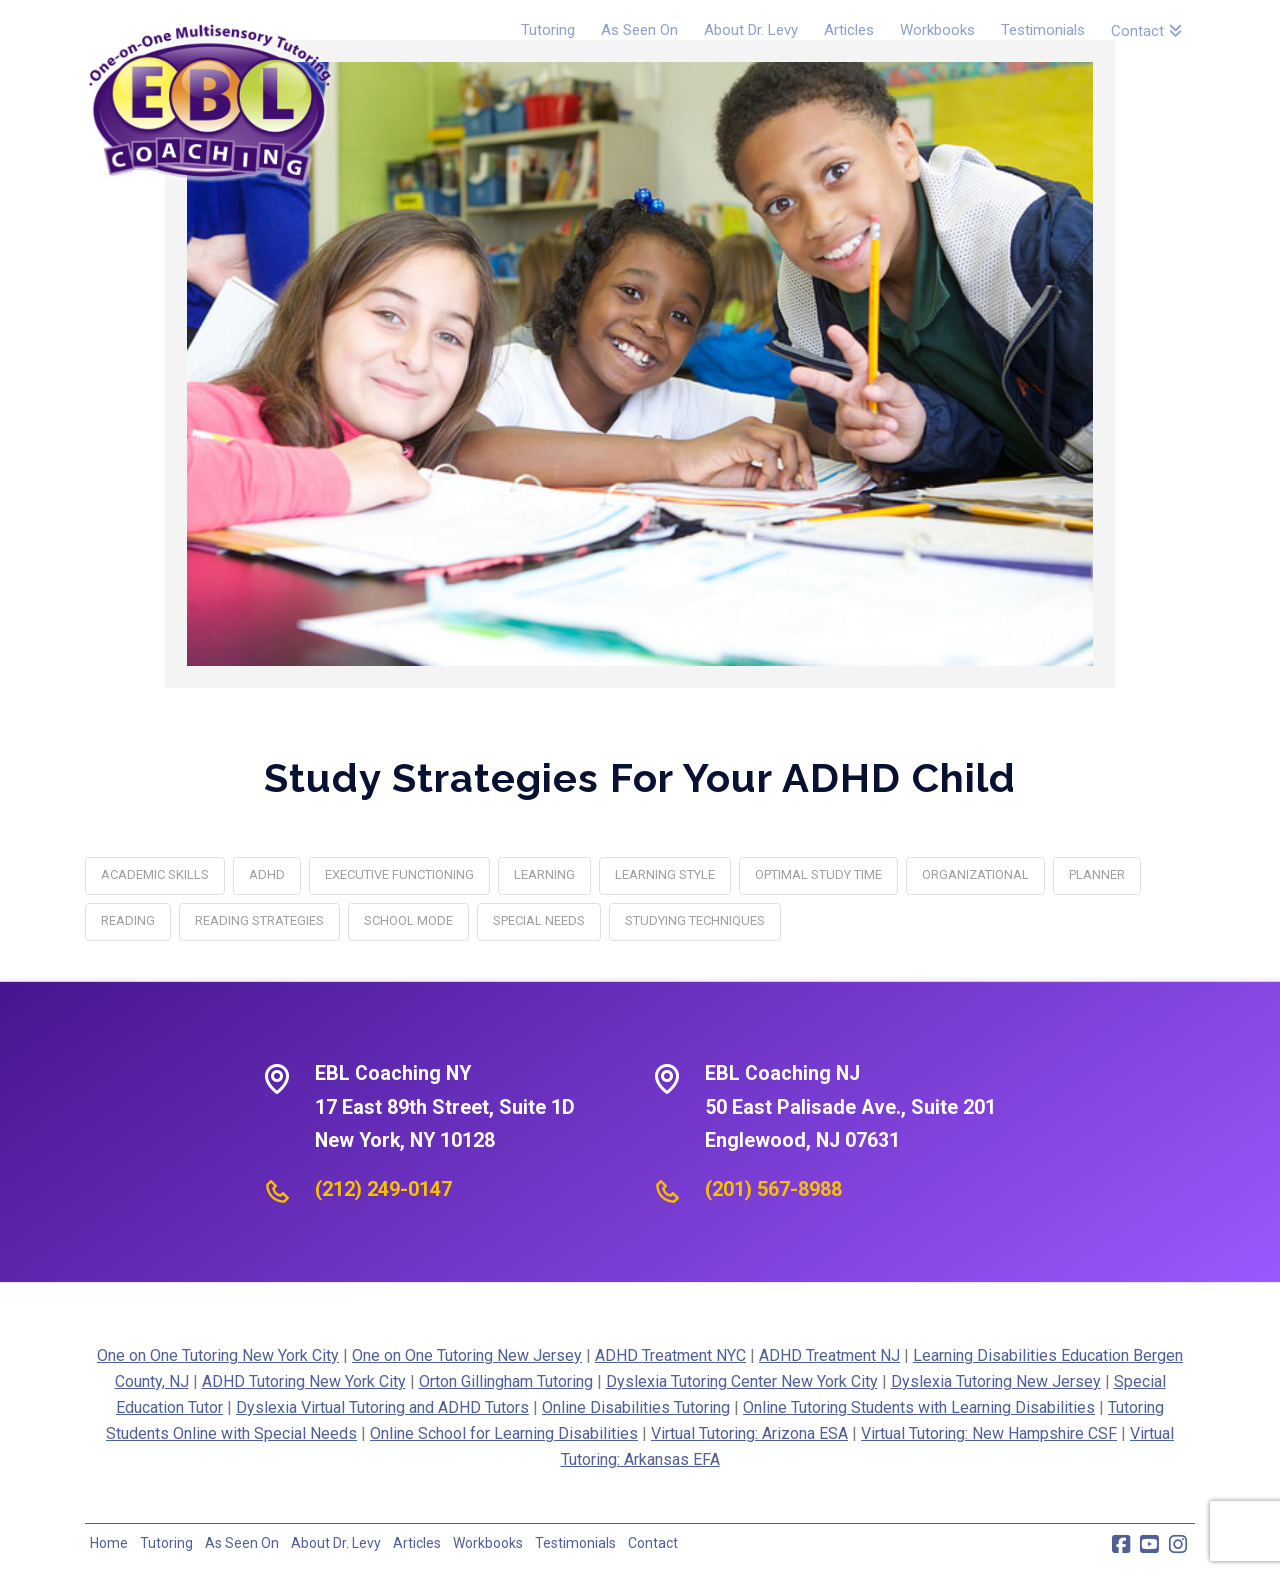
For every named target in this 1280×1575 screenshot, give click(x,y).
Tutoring (166, 1543)
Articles (417, 1543)
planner (1097, 874)
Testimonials (575, 1543)
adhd (267, 874)
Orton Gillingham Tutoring (506, 1381)
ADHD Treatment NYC (670, 1355)
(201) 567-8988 (773, 1189)
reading (128, 920)
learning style (665, 874)
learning (544, 874)
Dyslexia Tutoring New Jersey (996, 1381)
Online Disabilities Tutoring (636, 1407)
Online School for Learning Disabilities (504, 1433)
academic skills (155, 874)
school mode (408, 920)
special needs (539, 920)
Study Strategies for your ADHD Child (640, 777)
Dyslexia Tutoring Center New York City (742, 1381)
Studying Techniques (695, 920)
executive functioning (399, 874)
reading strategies (259, 920)
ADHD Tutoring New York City (304, 1381)
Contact (653, 1543)
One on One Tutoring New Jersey (467, 1355)
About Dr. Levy (336, 1543)
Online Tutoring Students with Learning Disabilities (919, 1407)
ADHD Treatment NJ (829, 1355)
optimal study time (818, 874)
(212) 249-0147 (383, 1189)
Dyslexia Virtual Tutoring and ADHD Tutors (382, 1407)
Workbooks (488, 1543)
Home (109, 1543)
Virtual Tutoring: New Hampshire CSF (989, 1433)
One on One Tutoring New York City (218, 1355)
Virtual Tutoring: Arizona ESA (749, 1433)
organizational (975, 874)
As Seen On (242, 1543)
